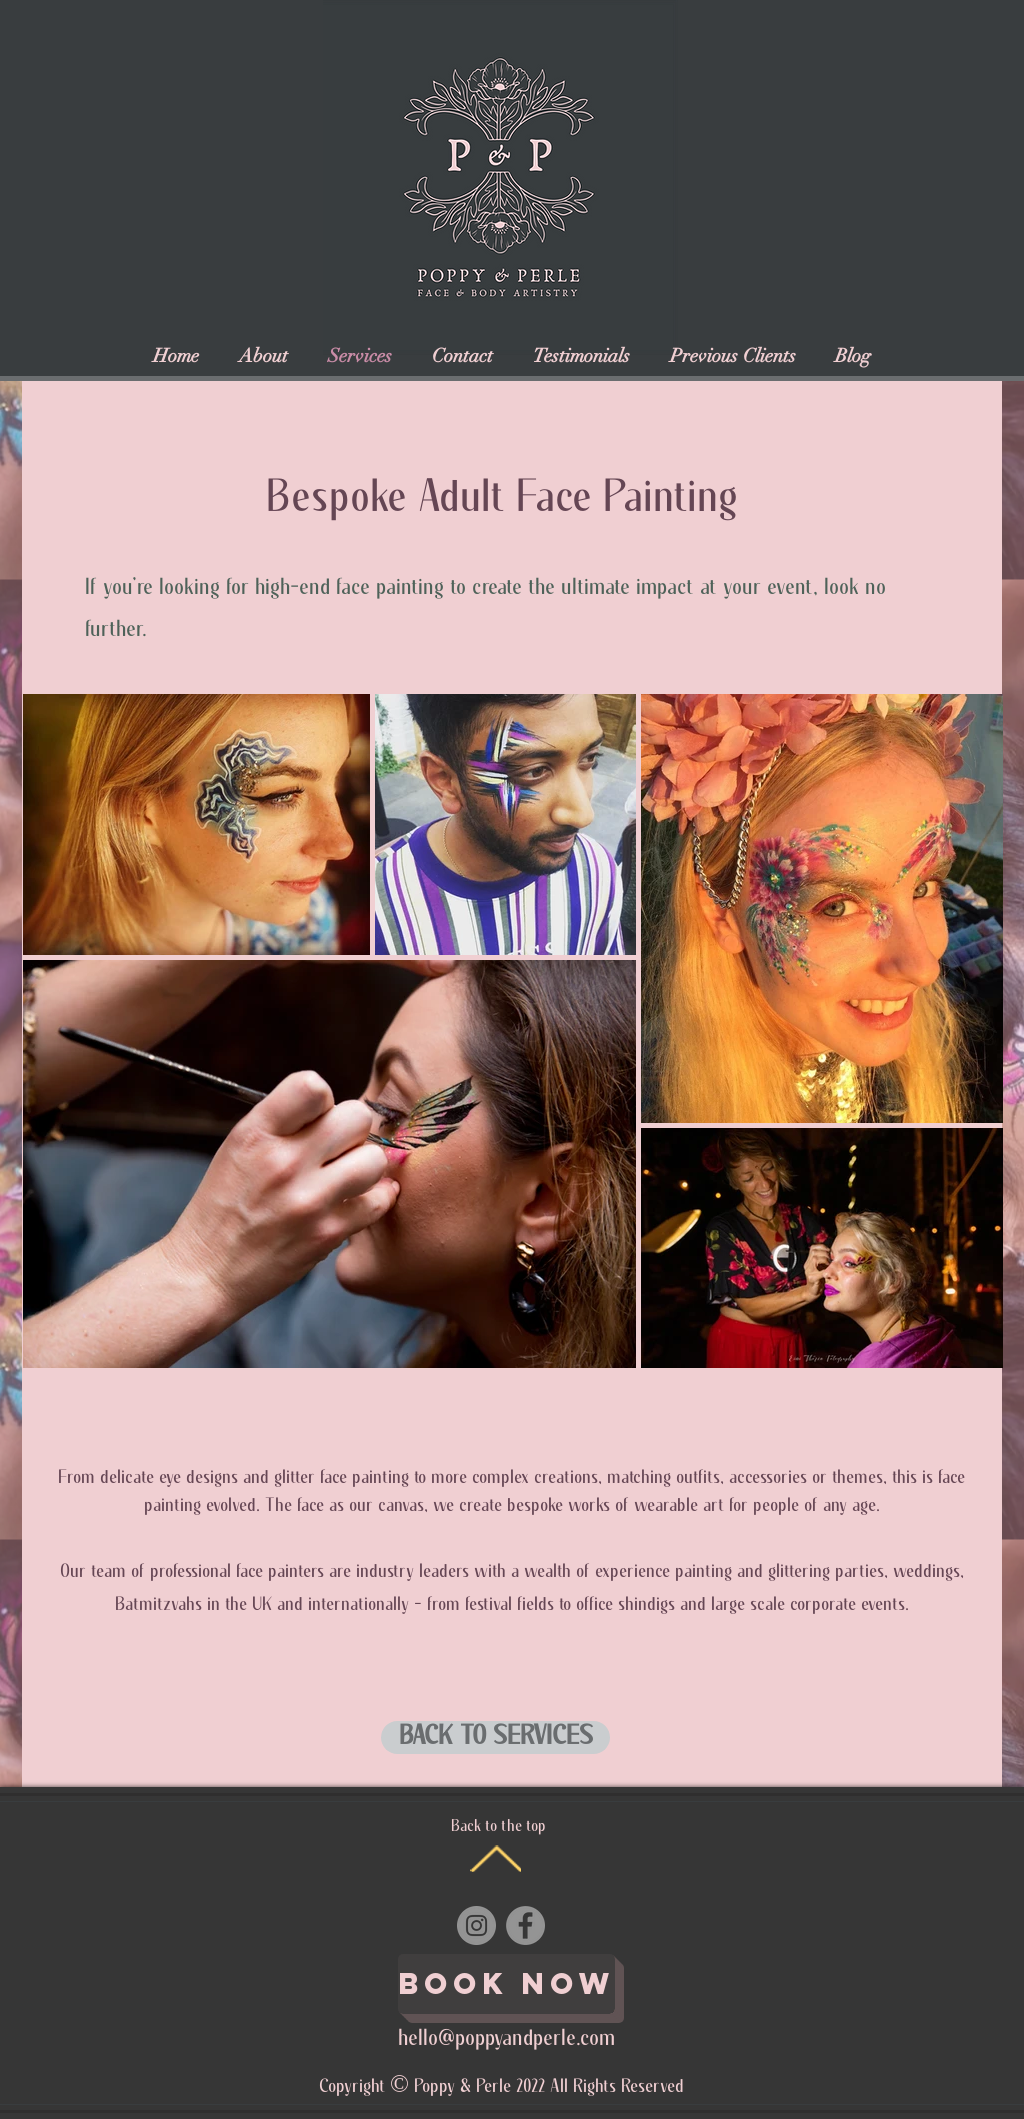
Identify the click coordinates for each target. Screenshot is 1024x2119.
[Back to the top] (495, 1858)
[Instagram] (476, 1925)
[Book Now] (506, 1984)
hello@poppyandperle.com (506, 2039)
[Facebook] (525, 1925)
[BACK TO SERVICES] (495, 1737)
